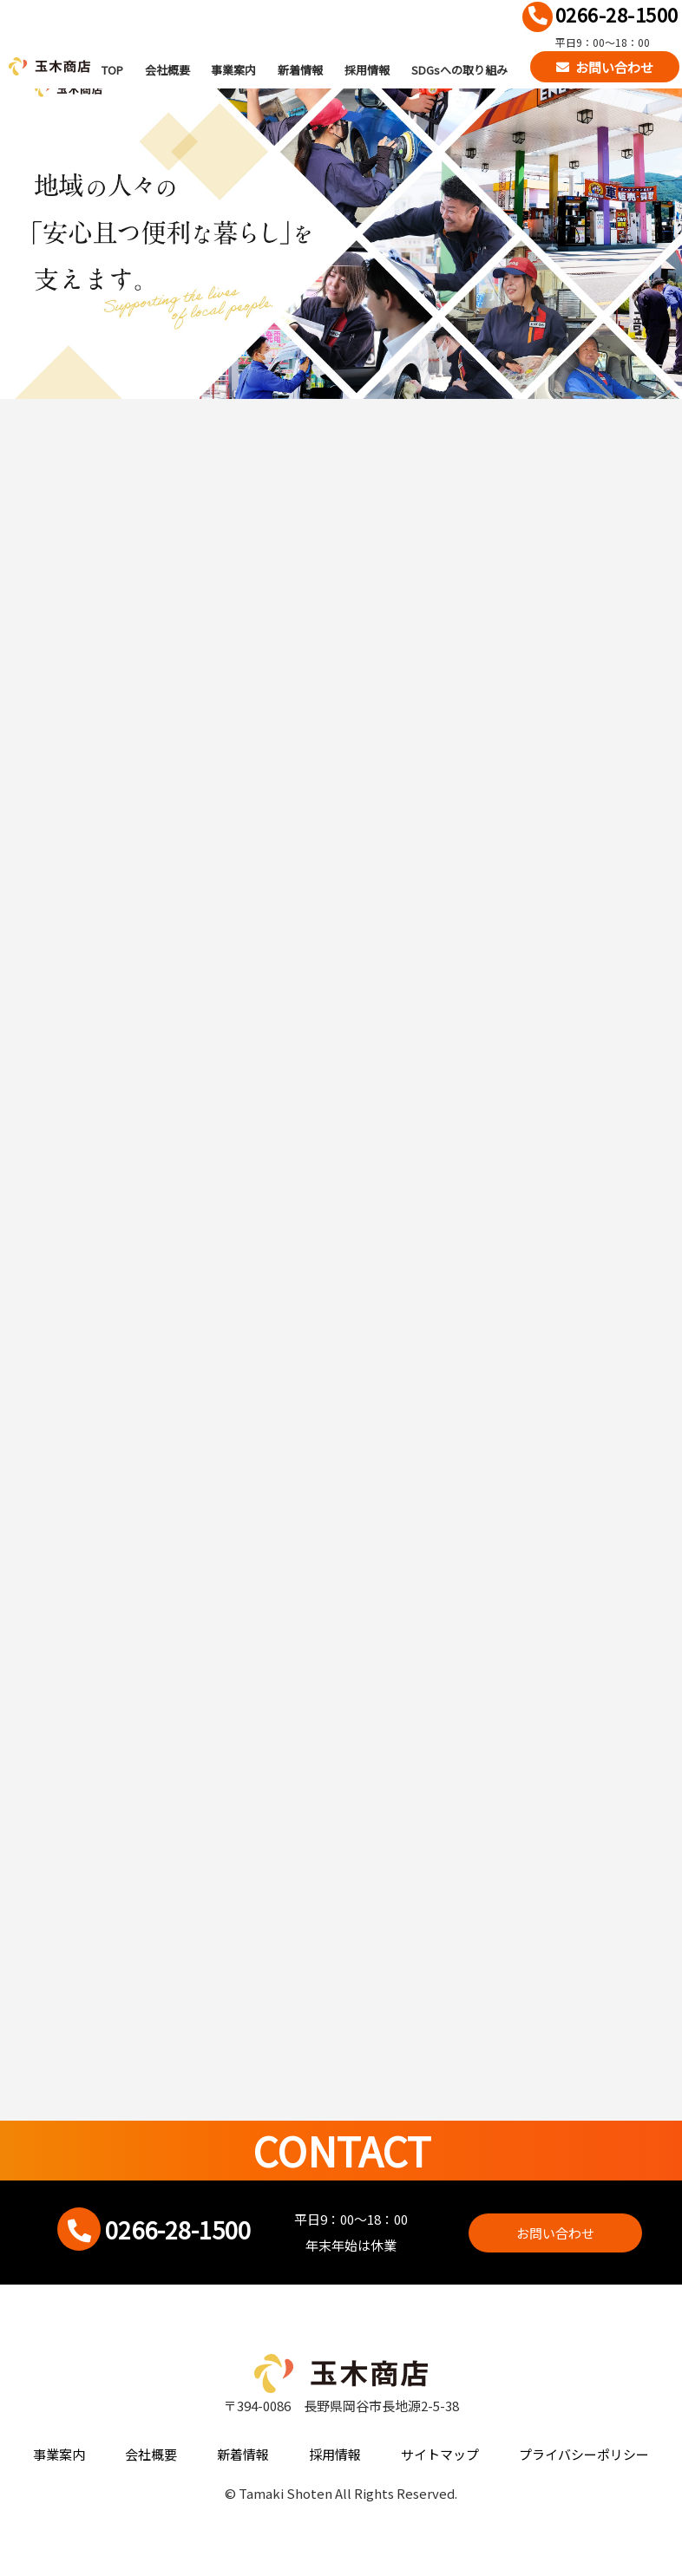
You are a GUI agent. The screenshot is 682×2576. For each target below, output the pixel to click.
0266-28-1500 (617, 14)
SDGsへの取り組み (459, 68)
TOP (112, 68)
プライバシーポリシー (584, 2454)
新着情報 (300, 68)
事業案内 (233, 68)
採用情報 (367, 68)
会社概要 (167, 68)
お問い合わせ (614, 66)
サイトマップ (440, 2454)
